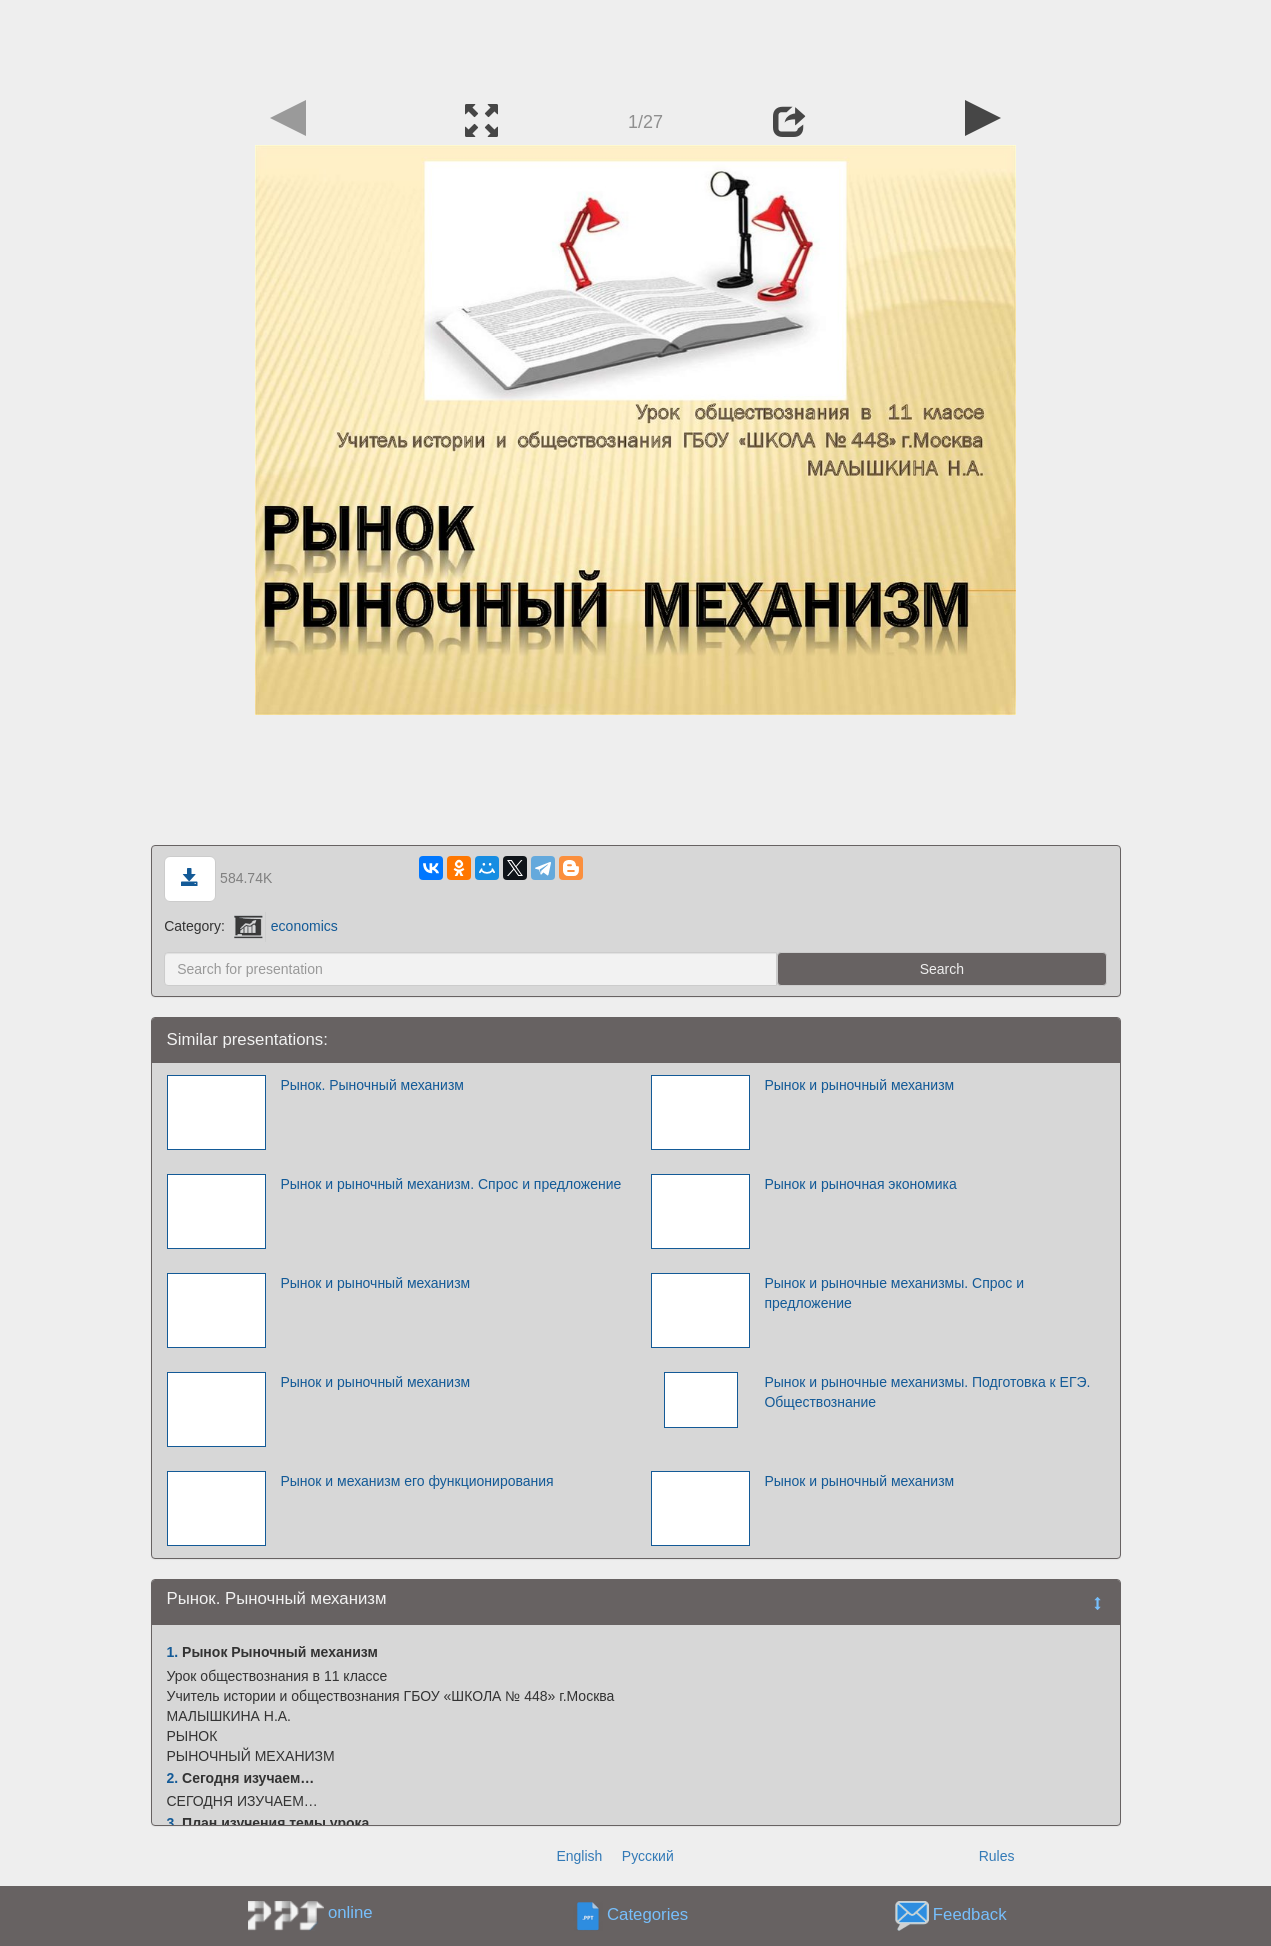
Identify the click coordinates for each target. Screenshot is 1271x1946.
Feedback (970, 1915)
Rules (997, 1856)
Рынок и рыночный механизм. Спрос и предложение (450, 1184)
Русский (648, 1856)
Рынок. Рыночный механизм (372, 1085)
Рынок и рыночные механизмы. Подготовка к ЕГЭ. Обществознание (927, 1392)
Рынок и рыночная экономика (860, 1184)
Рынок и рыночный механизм (859, 1085)
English (579, 1856)
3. (173, 1823)
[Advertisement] (636, 45)
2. (173, 1778)
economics (286, 926)
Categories (647, 1915)
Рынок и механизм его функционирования (416, 1481)
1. (173, 1652)
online (350, 1912)
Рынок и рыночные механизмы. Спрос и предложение (894, 1293)
